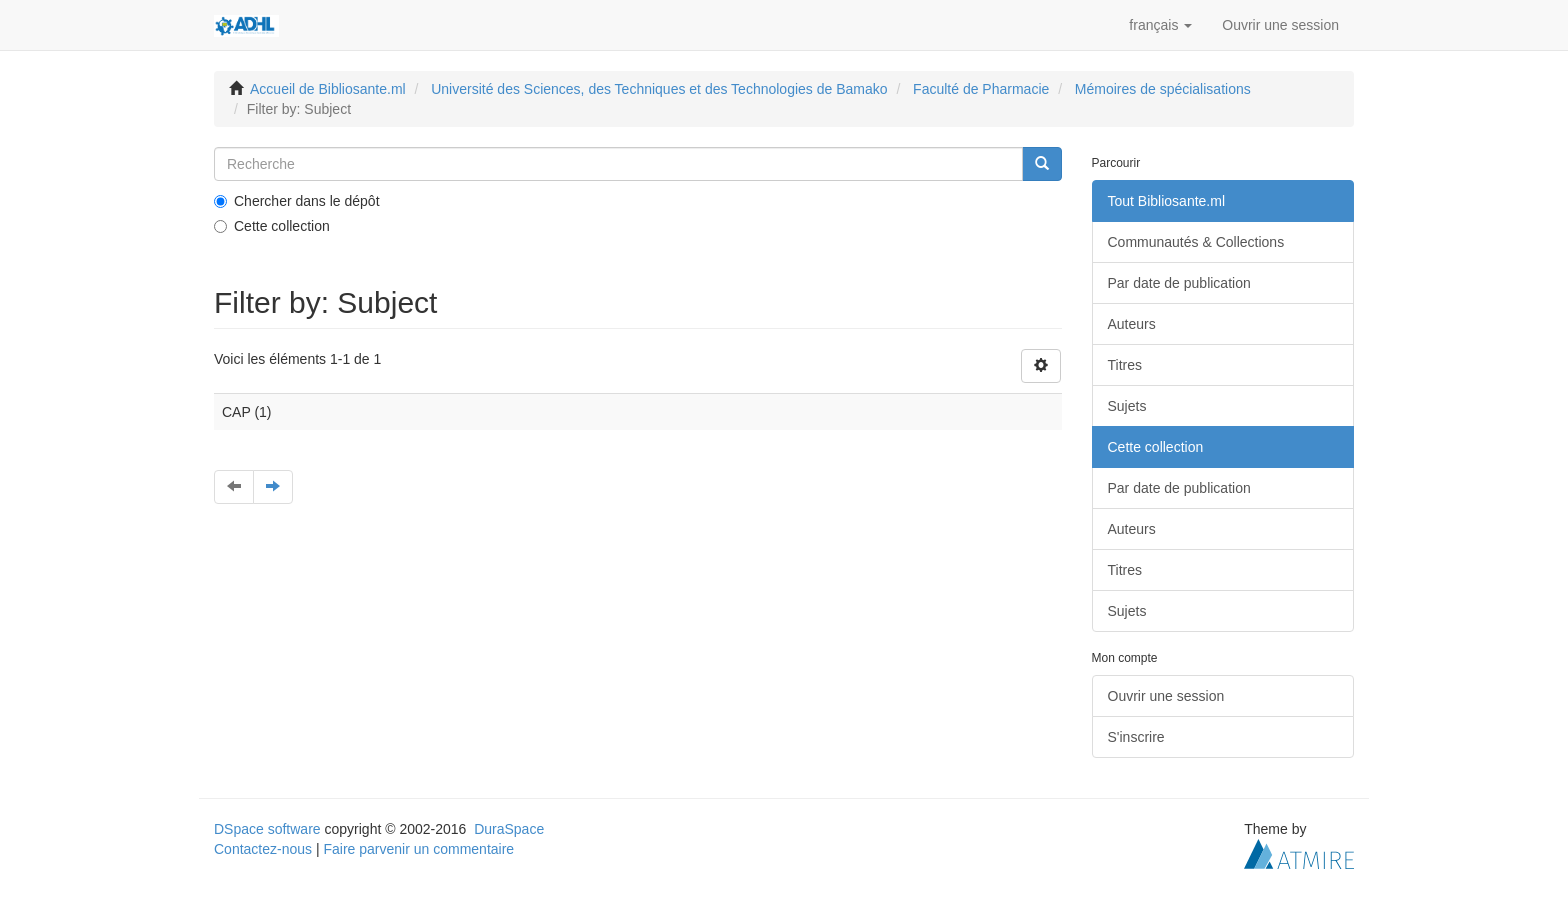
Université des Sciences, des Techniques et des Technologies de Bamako (659, 89)
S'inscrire (1136, 737)
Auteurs (1132, 324)
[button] (1160, 25)
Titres (1125, 365)
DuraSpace (509, 829)
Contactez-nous (263, 849)
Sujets (1127, 406)
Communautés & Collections (1196, 242)
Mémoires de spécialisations (1163, 89)
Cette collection (272, 226)
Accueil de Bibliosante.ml (328, 89)
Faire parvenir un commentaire (418, 849)
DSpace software (267, 829)
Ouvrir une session (1166, 696)
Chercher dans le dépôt (297, 201)
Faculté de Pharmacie (981, 89)
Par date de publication (1179, 283)
